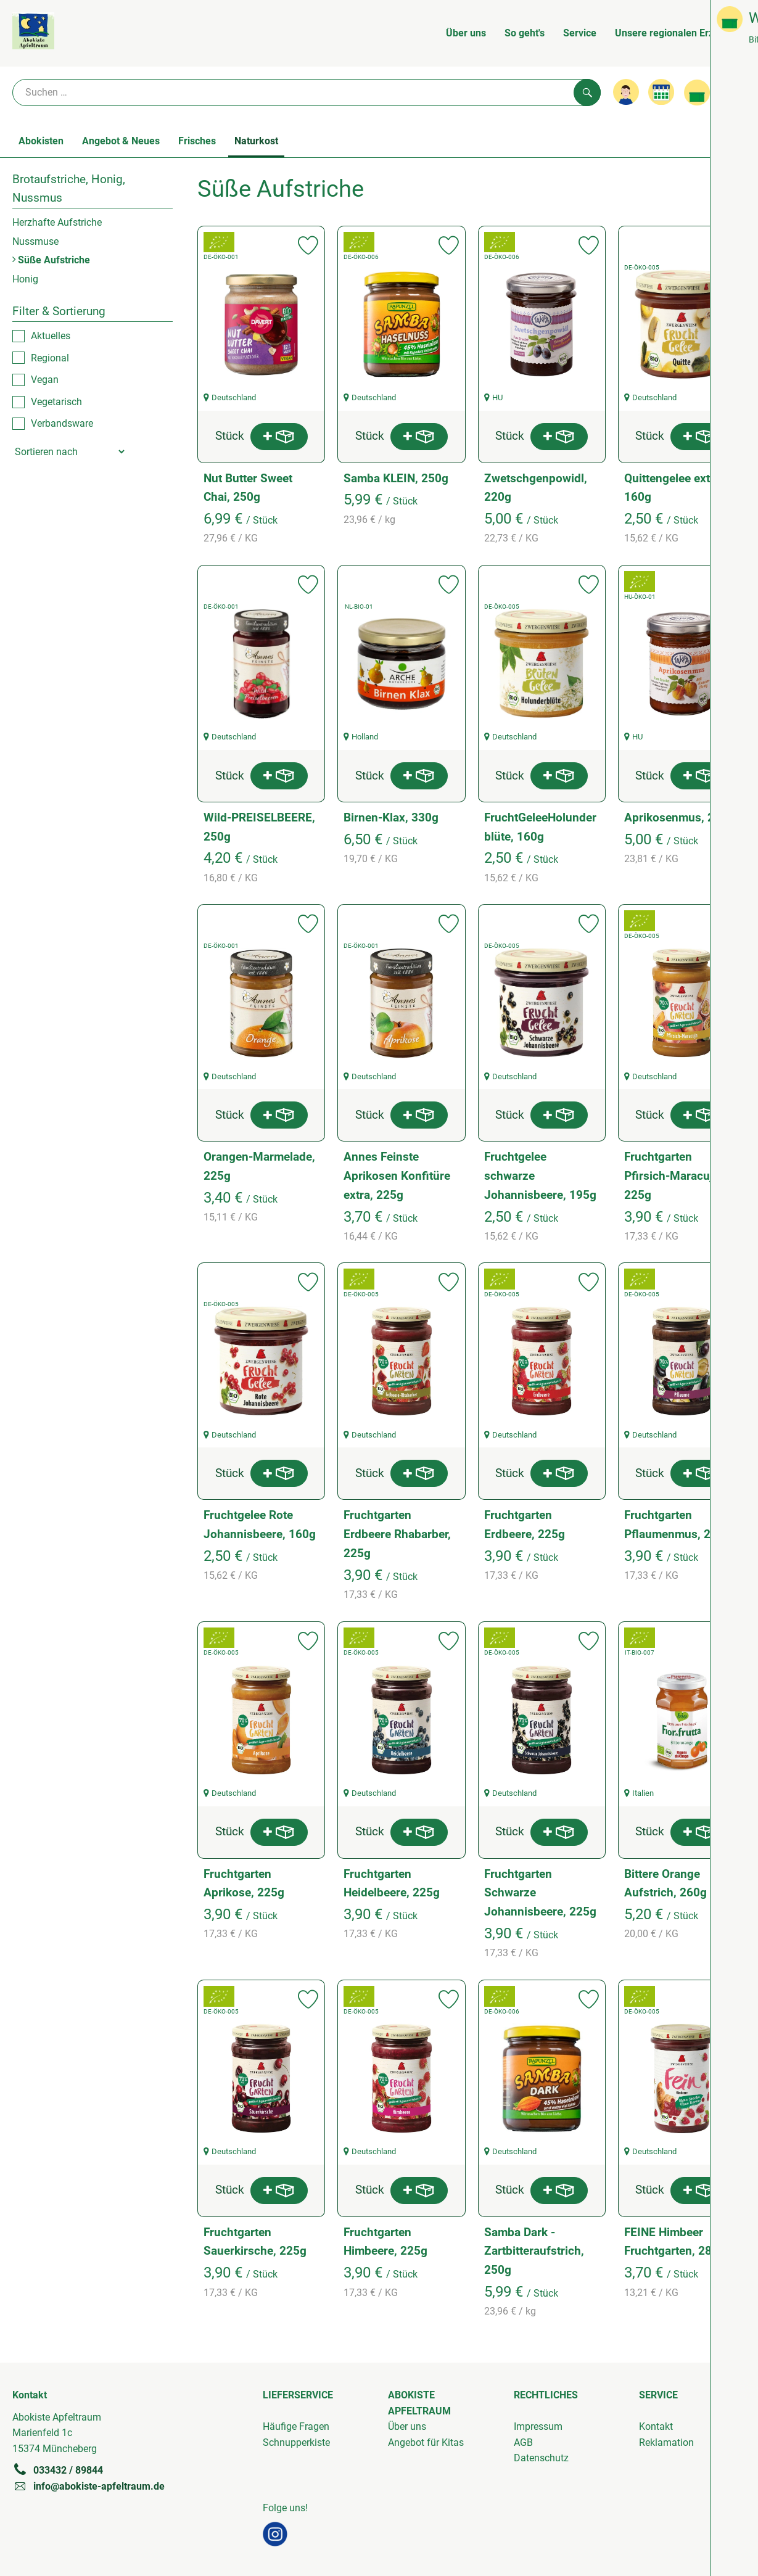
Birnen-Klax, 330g (391, 817)
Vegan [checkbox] (45, 379)
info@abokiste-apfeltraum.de (88, 2486)
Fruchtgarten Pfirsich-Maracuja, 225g (673, 1175)
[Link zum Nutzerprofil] (626, 92)
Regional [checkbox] (50, 358)
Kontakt (656, 2426)
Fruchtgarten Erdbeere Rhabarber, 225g (397, 1534)
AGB (523, 2442)
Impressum (538, 2426)
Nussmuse (35, 241)
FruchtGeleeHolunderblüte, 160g (540, 827)
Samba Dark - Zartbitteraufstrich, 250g (534, 2251)
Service (579, 33)
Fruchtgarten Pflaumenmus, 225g (677, 1524)
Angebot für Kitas (426, 2442)
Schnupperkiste (296, 2442)
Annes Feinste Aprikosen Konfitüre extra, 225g (397, 1175)
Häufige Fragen (296, 2426)
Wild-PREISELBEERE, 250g (259, 827)
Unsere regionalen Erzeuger (677, 33)
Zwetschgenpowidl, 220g (535, 487)
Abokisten (41, 141)
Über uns (466, 33)
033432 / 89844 (57, 2470)
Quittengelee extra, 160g (673, 487)
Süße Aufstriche (51, 260)
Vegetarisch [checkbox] (56, 402)
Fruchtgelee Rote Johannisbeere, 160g (260, 1524)
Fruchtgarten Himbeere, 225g (385, 2241)
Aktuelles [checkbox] (50, 336)
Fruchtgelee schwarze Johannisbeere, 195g (540, 1175)
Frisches (197, 141)
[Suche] (306, 92)
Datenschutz (541, 2458)
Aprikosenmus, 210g (679, 817)
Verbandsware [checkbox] (62, 423)
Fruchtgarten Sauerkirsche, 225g (255, 2241)
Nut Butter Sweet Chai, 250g (248, 487)
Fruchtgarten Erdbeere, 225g (524, 1524)
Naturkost (256, 141)
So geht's (525, 33)
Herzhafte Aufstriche (57, 222)
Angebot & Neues (121, 141)
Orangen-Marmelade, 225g (259, 1166)
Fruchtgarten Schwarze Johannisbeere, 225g (540, 1893)
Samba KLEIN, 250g (396, 478)
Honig (25, 279)
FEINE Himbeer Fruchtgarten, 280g (674, 2241)
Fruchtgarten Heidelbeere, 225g (392, 1883)
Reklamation (666, 2442)
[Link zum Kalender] (661, 92)
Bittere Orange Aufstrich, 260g (665, 1883)
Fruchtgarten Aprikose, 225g (244, 1883)
